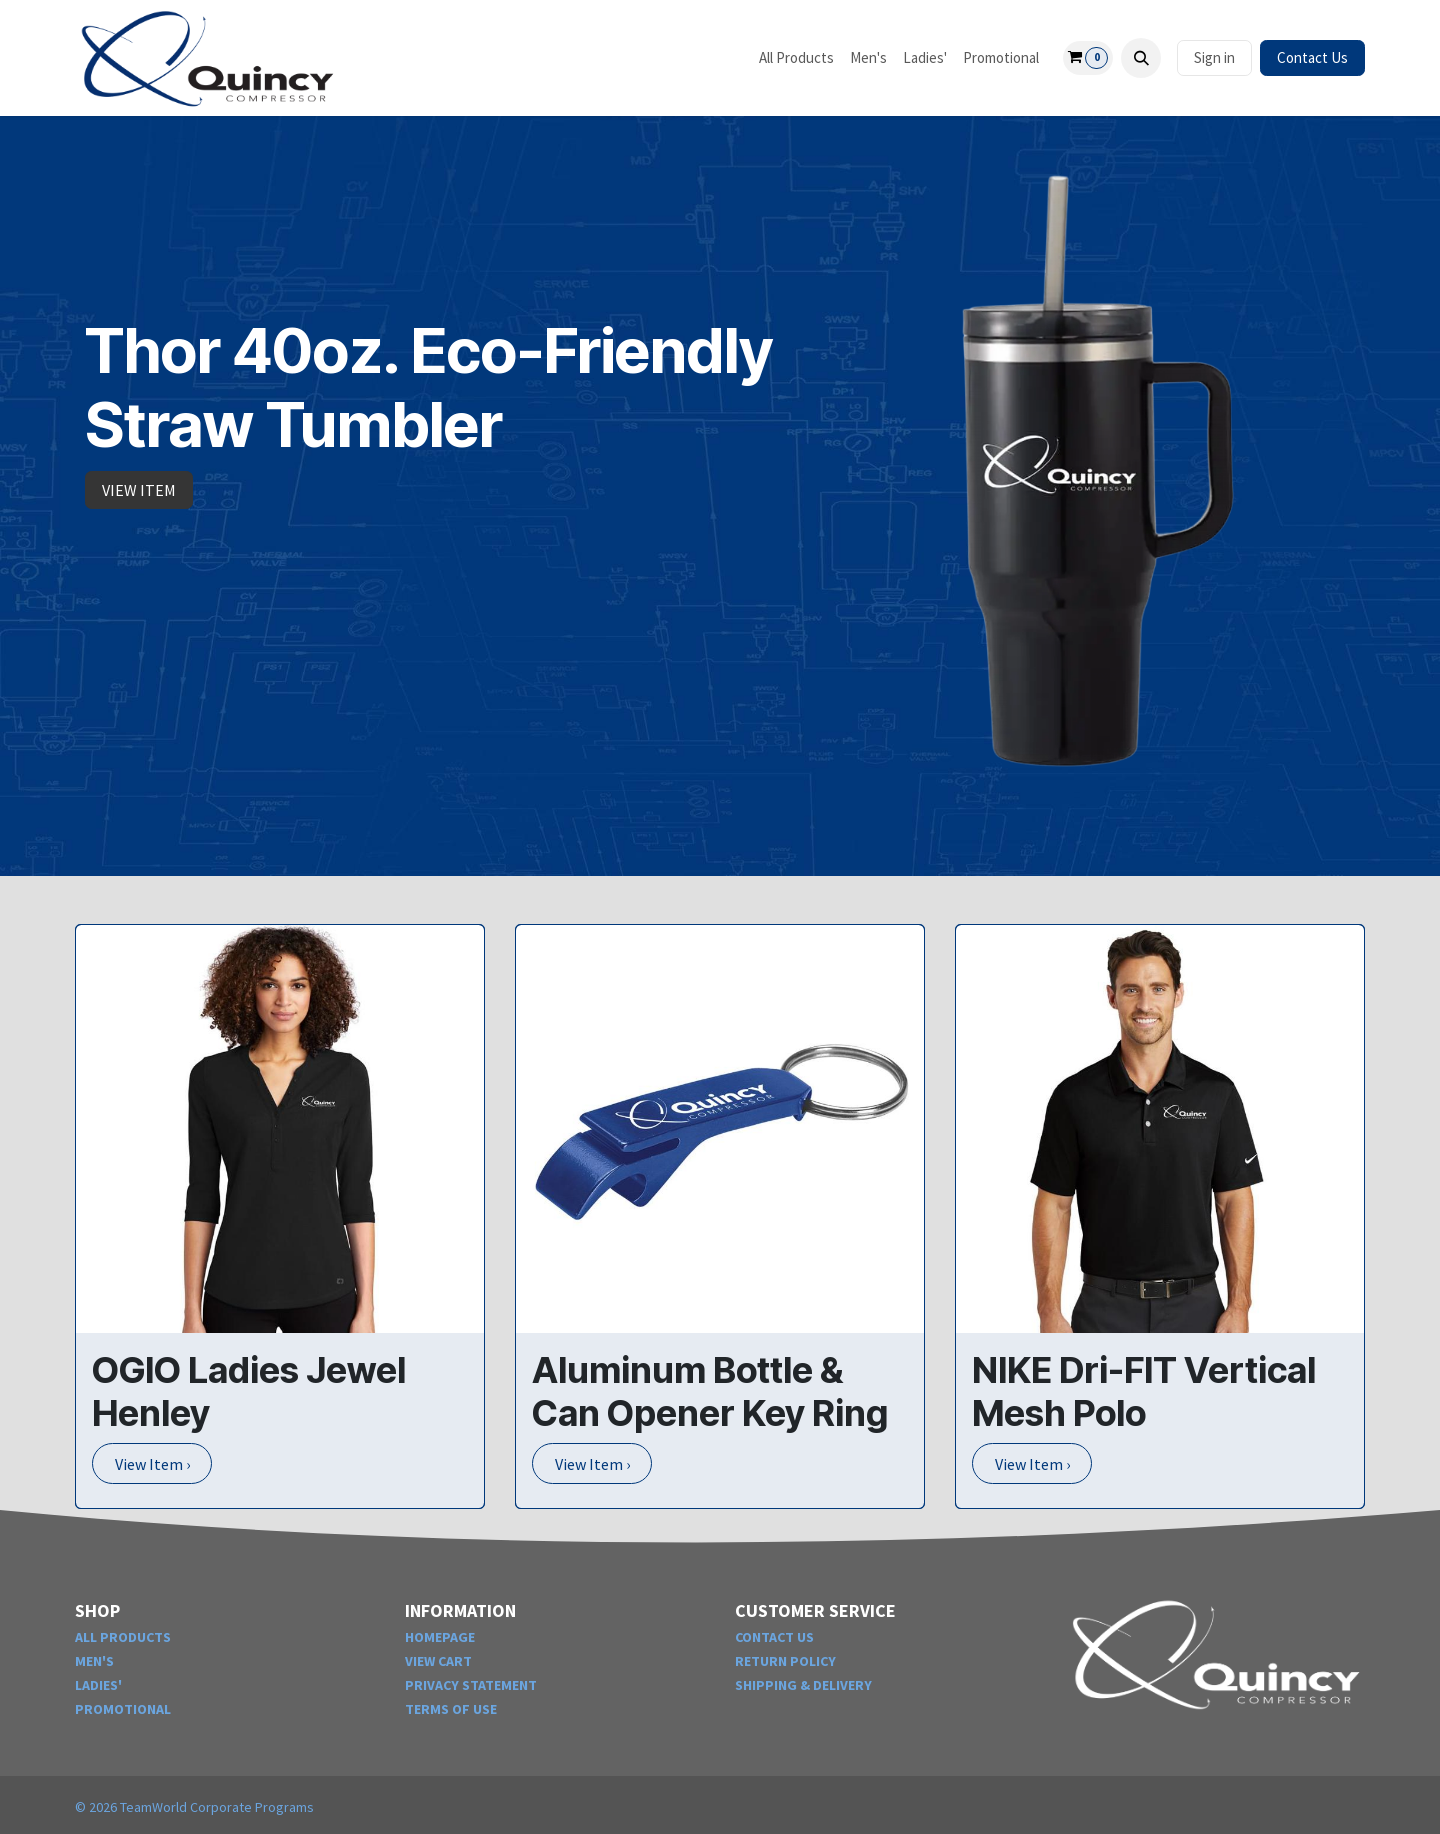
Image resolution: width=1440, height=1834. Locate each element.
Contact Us (1312, 57)
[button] (1141, 58)
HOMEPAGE (440, 1637)
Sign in (1214, 57)
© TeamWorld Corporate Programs (194, 1807)
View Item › (152, 1464)
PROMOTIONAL (123, 1709)
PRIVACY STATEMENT (471, 1685)
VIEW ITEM (139, 490)
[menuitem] (796, 58)
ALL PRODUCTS (123, 1637)
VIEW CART (438, 1661)
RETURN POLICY (785, 1661)
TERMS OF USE (451, 1709)
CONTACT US (774, 1637)
